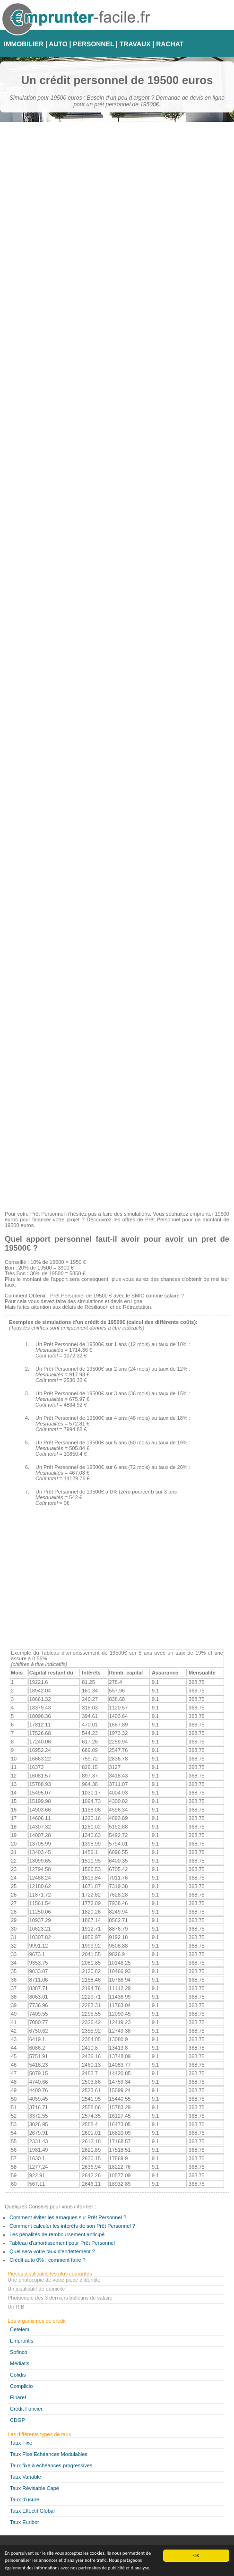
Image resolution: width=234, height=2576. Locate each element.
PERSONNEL (93, 44)
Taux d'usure (24, 2499)
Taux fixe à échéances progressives (51, 2465)
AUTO (58, 44)
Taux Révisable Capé (34, 2488)
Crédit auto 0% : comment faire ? (47, 2260)
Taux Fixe (21, 2443)
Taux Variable (25, 2477)
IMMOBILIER (23, 44)
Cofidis (18, 2375)
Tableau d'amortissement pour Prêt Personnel (62, 2243)
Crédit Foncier (26, 2409)
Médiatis (19, 2363)
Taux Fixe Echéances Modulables (48, 2454)
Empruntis (22, 2341)
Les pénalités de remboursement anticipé (56, 2234)
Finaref (18, 2397)
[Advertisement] (117, 1138)
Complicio (21, 2386)
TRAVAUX (135, 44)
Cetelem (19, 2329)
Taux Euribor (24, 2522)
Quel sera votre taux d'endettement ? (52, 2251)
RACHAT (169, 44)
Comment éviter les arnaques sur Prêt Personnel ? (67, 2217)
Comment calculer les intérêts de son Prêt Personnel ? (72, 2226)
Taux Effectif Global (32, 2511)
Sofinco (18, 2352)
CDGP (17, 2420)
